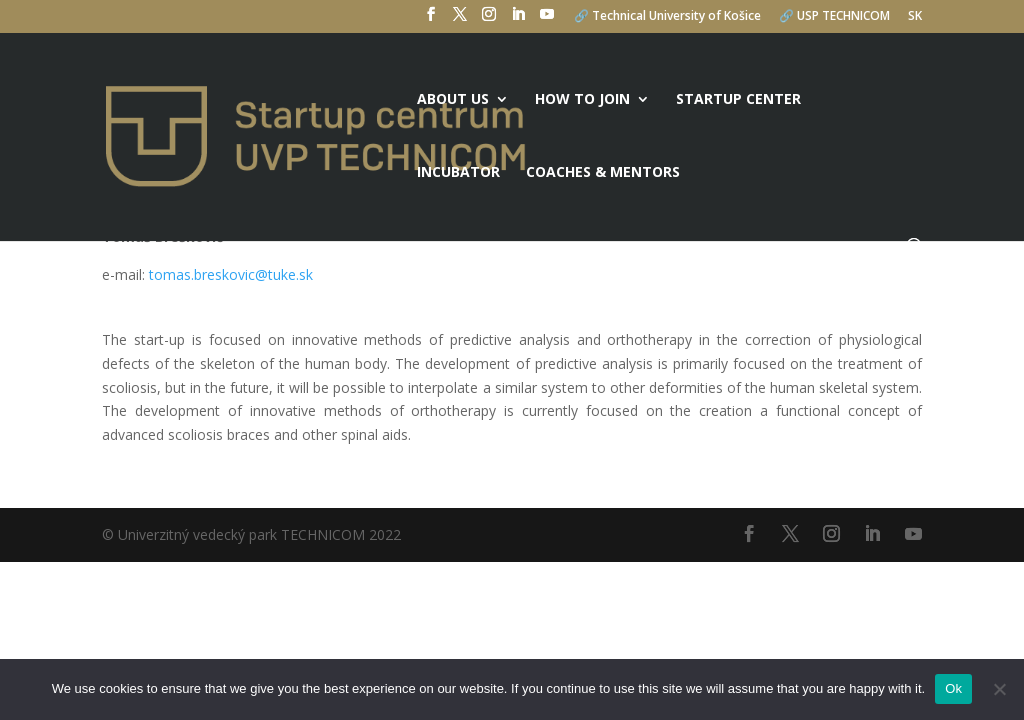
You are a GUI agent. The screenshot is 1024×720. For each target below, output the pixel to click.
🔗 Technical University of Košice (667, 17)
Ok (953, 688)
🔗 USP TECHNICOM (834, 17)
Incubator (458, 173)
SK (915, 17)
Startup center (738, 100)
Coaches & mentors (603, 173)
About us (453, 100)
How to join (582, 100)
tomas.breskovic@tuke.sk (231, 274)
